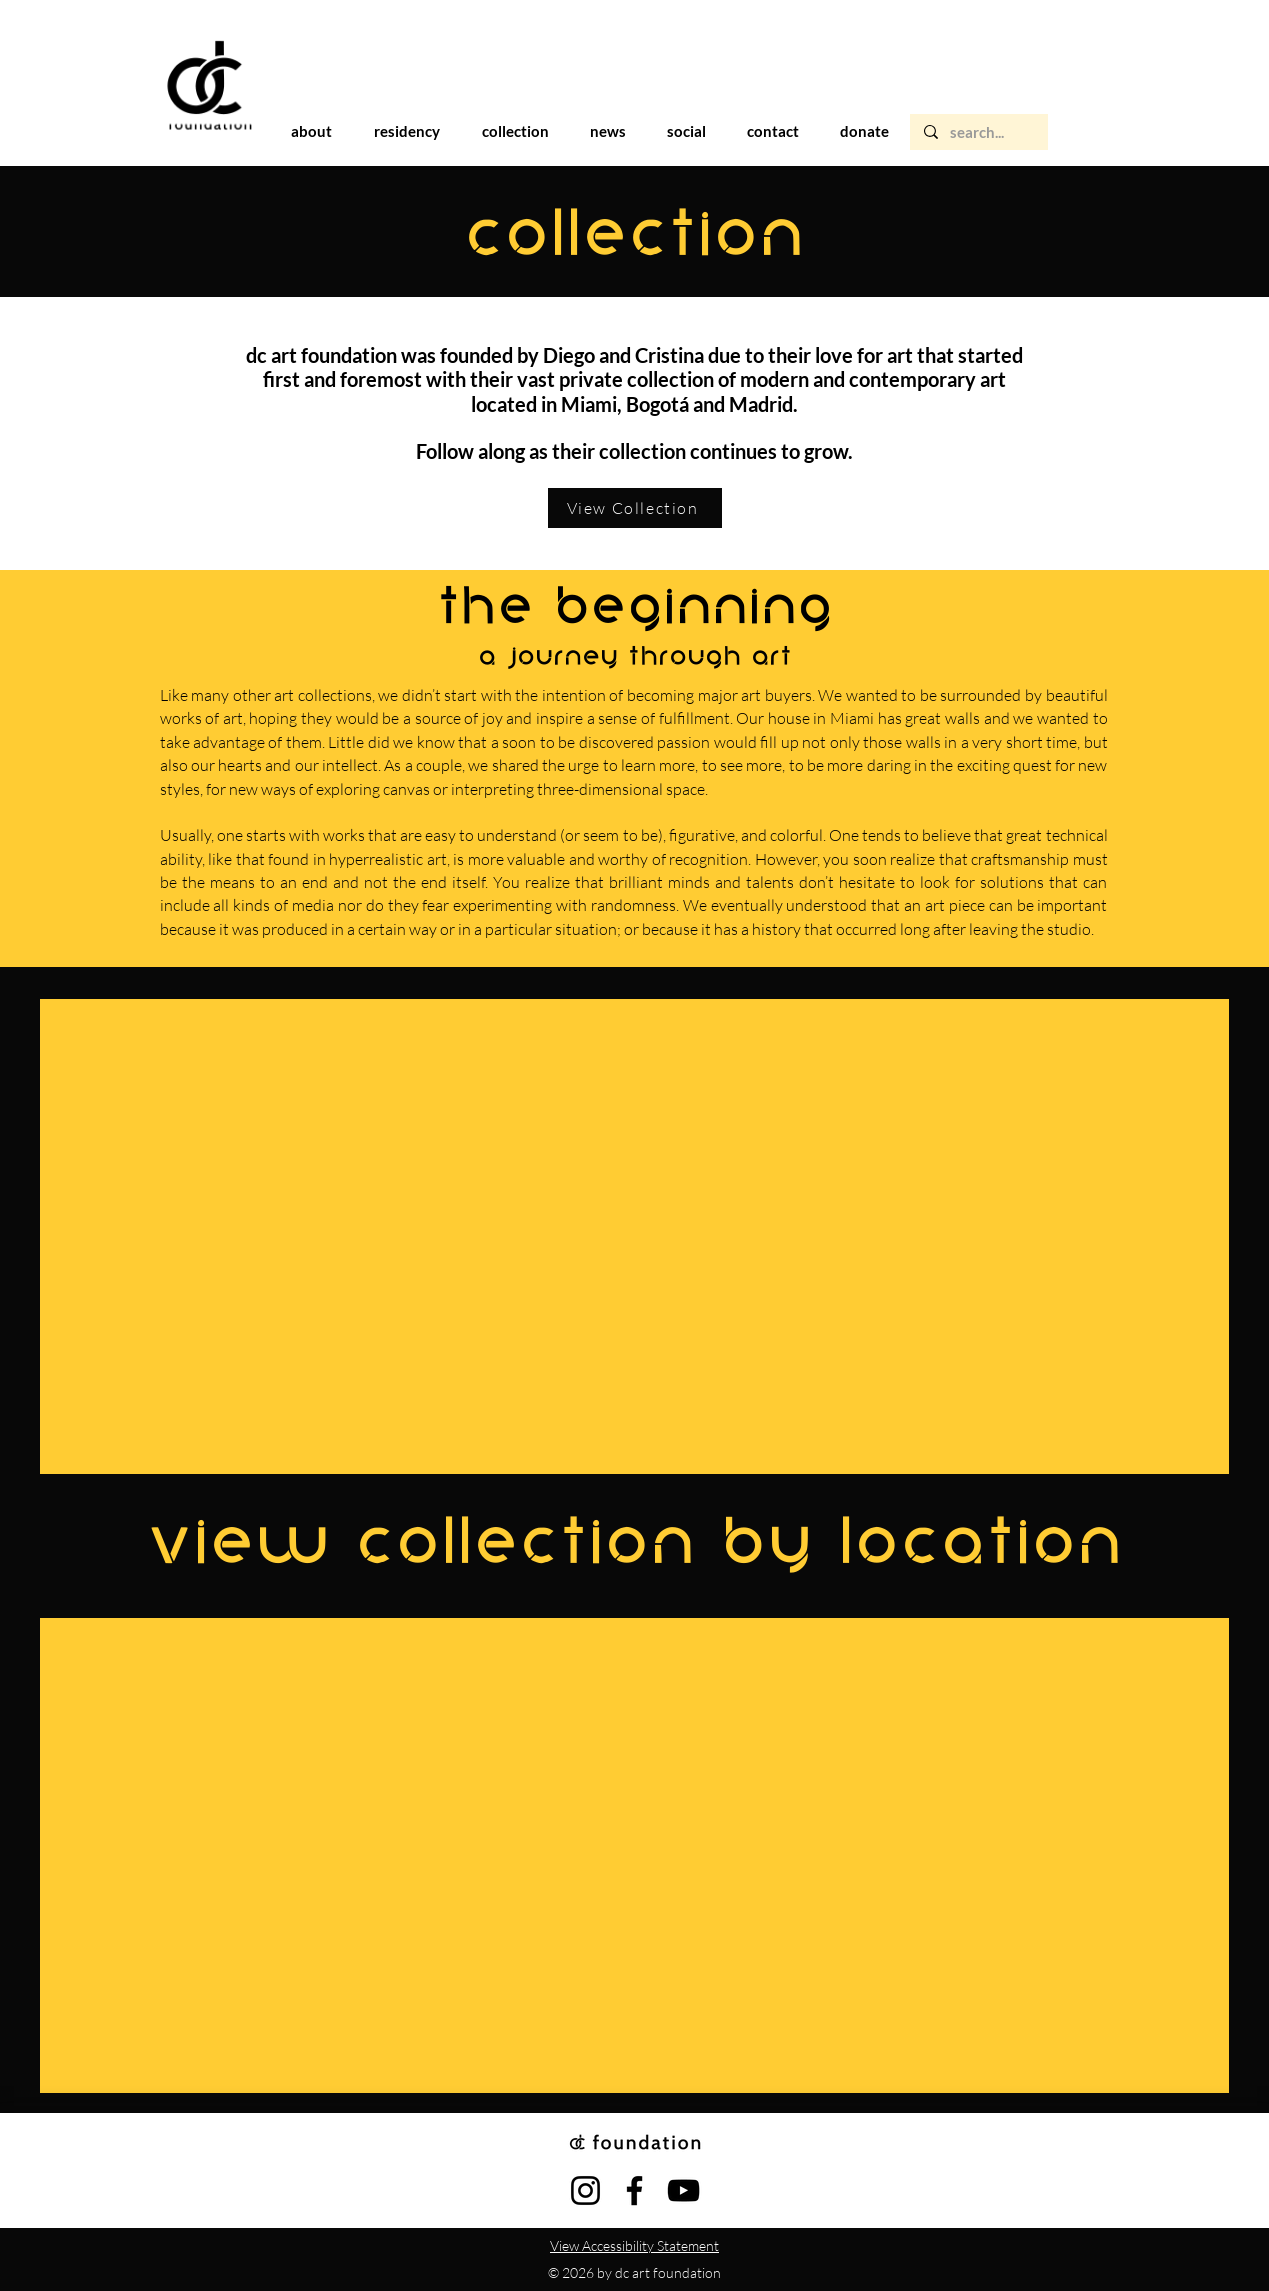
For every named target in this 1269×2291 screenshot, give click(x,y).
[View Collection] (635, 508)
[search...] (978, 132)
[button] (407, 131)
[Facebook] (634, 2190)
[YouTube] (683, 2190)
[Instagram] (585, 2190)
